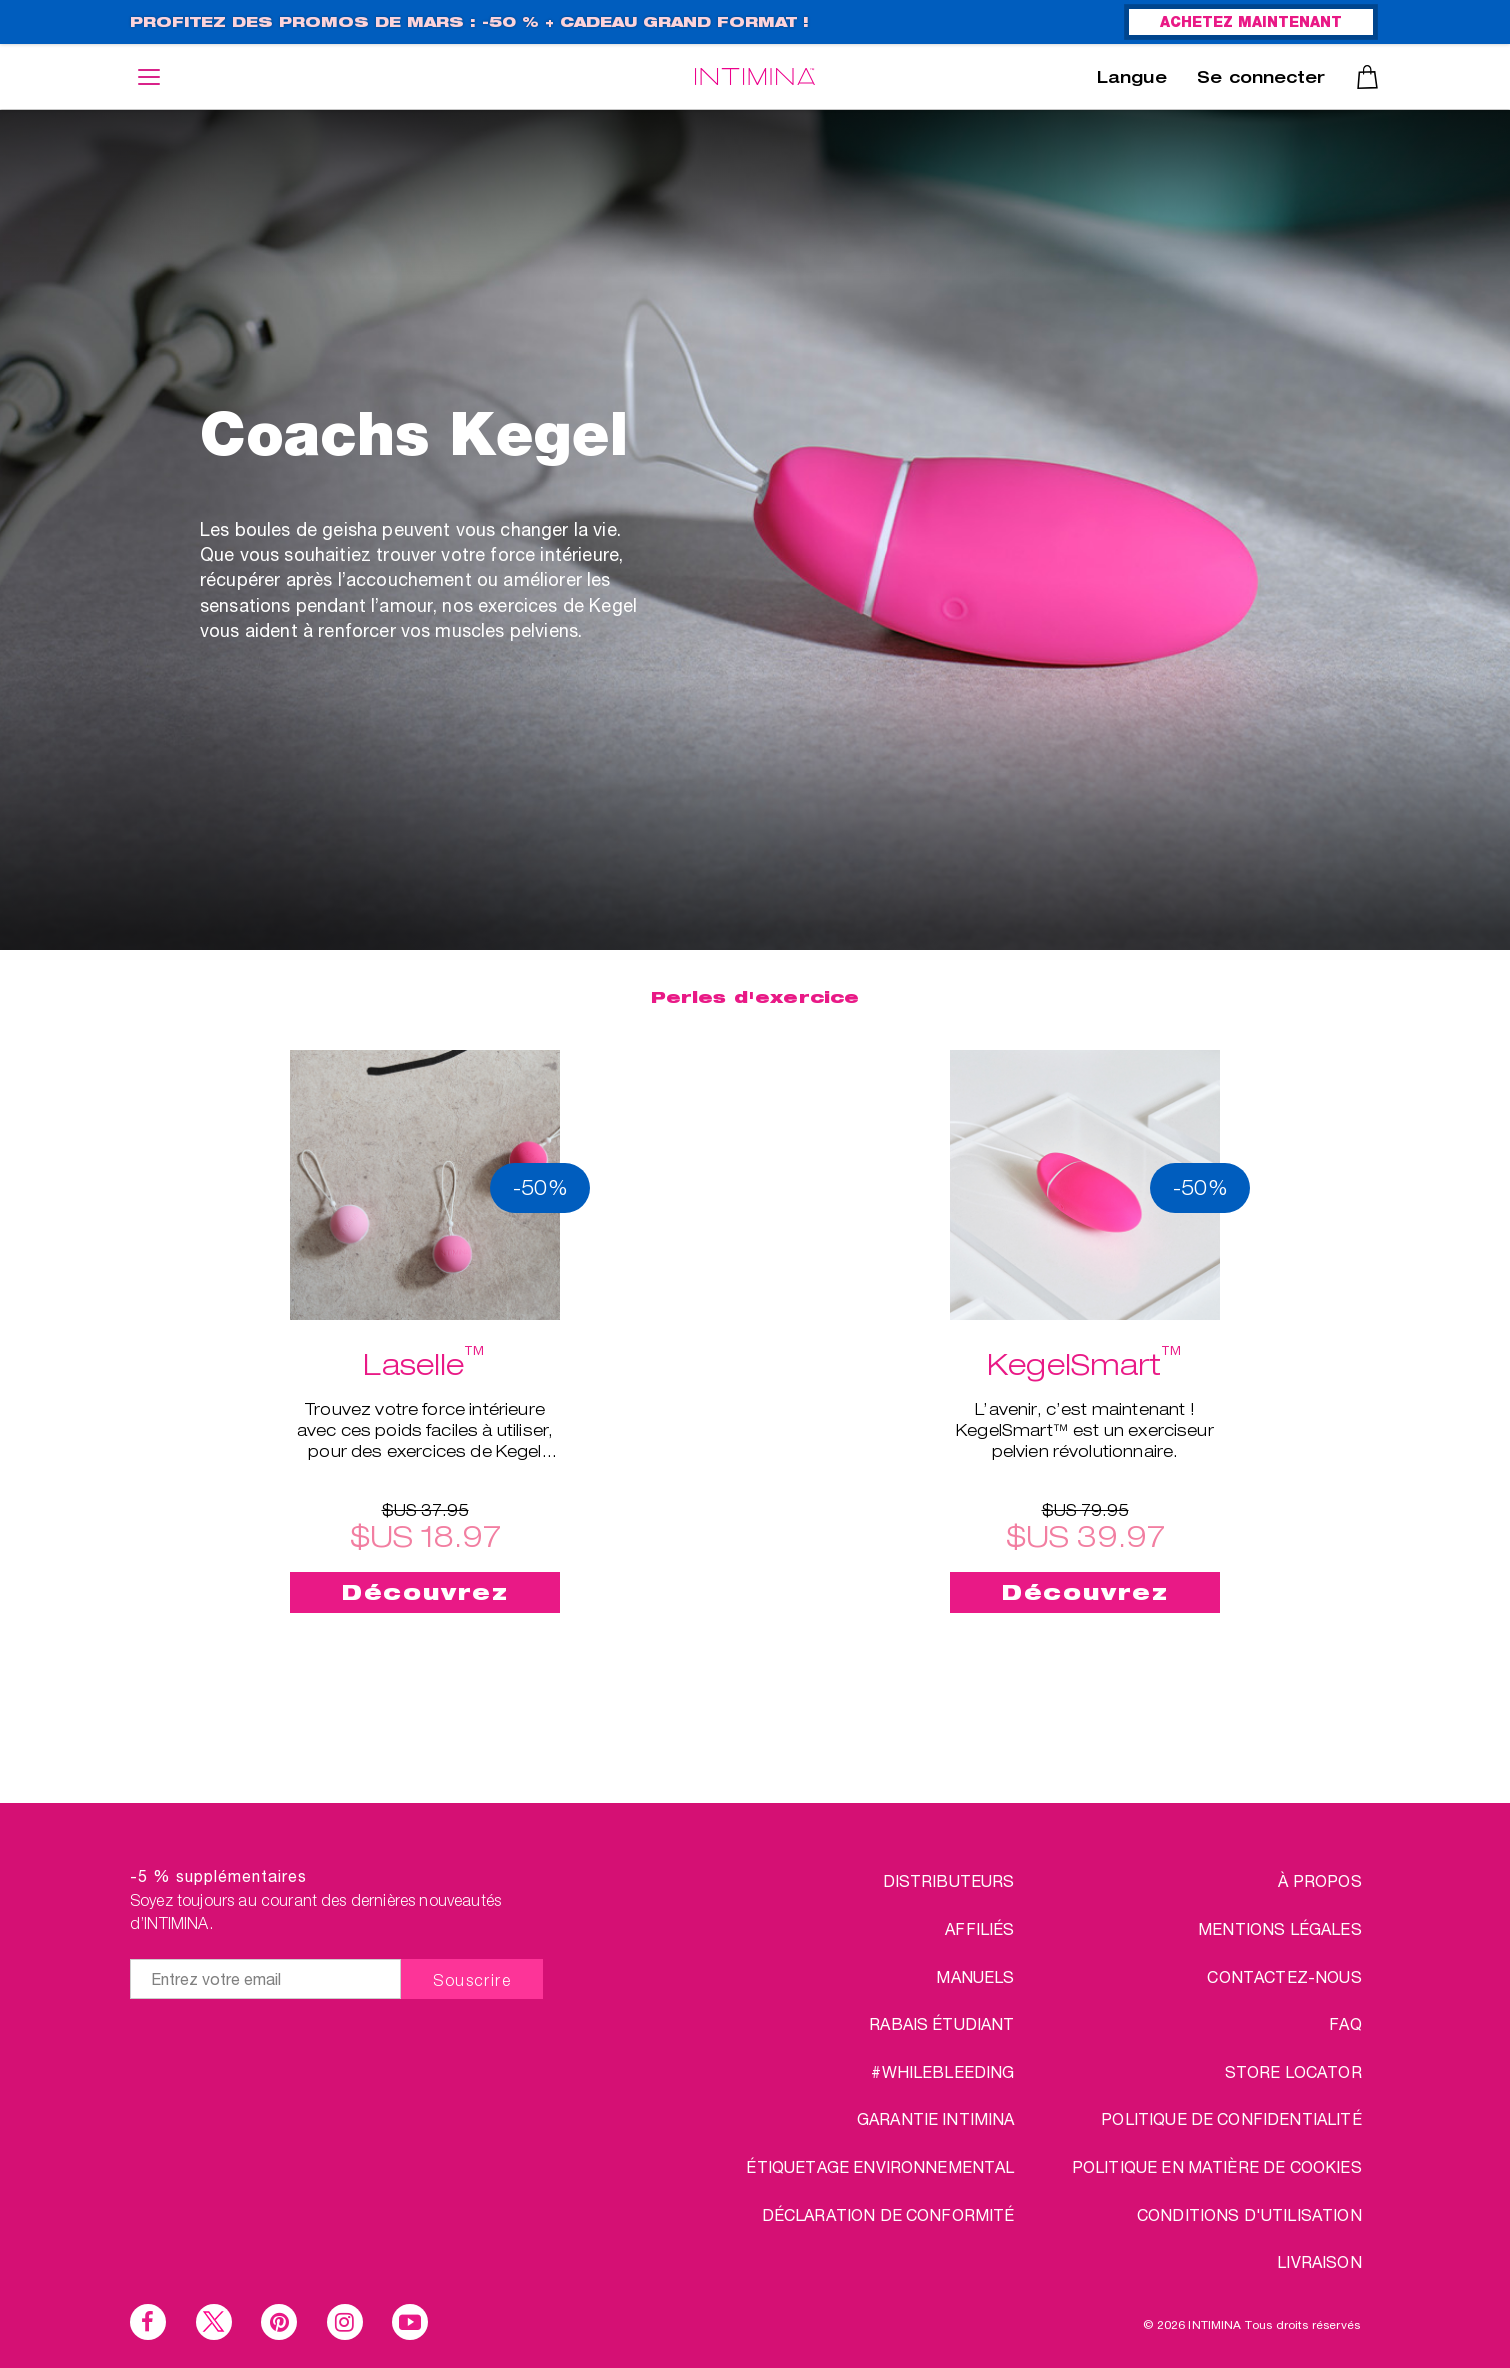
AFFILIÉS (979, 1928)
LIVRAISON (1319, 2261)
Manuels (975, 1976)
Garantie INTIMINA (936, 2118)
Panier (1367, 77)
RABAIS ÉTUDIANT (941, 2023)
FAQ (1345, 2023)
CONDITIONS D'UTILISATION (1249, 2214)
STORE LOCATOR (1293, 2071)
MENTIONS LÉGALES (1280, 1928)
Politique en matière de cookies (1217, 2166)
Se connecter (1261, 80)
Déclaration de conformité (888, 2214)
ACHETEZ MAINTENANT (1251, 24)
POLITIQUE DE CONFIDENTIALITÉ (1231, 2118)
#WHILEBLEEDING (942, 2071)
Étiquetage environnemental (880, 2166)
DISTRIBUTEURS (949, 1880)
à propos (1319, 1880)
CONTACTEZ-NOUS (1284, 1976)
